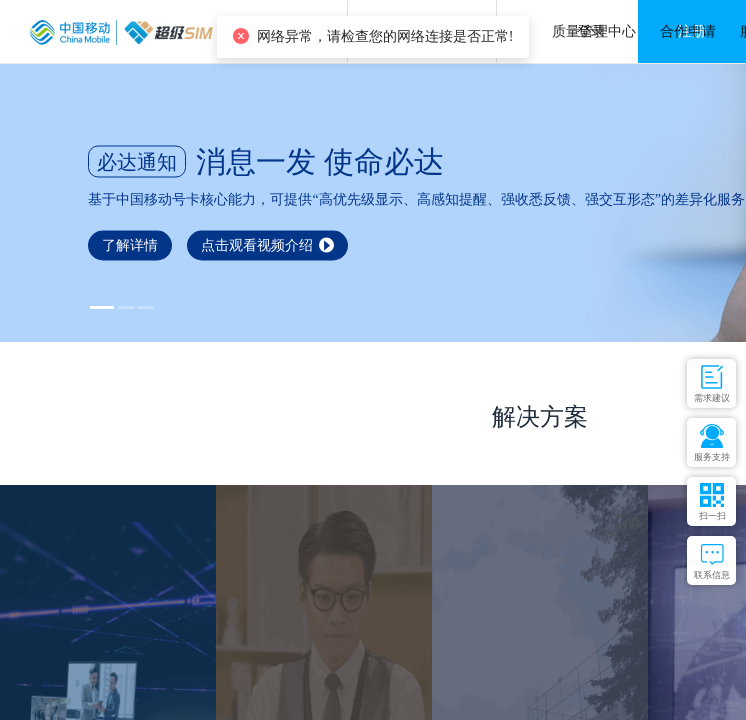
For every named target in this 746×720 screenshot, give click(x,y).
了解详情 (130, 244)
